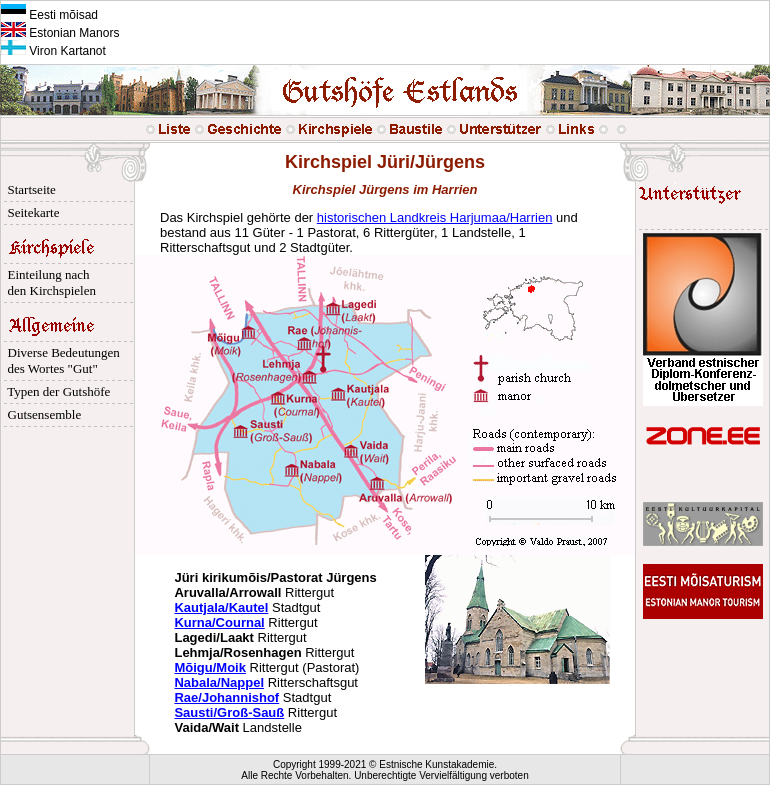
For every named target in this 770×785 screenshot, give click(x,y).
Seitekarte (30, 212)
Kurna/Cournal (219, 622)
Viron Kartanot (53, 51)
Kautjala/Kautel (221, 607)
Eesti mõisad (49, 15)
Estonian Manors (60, 33)
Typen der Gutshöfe (55, 391)
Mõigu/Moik (210, 667)
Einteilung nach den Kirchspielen (48, 282)
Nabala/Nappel (219, 682)
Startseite (28, 189)
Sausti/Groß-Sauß (229, 712)
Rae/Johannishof (226, 697)
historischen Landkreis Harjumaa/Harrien (435, 217)
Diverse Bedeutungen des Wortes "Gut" (60, 360)
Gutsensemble (41, 414)
